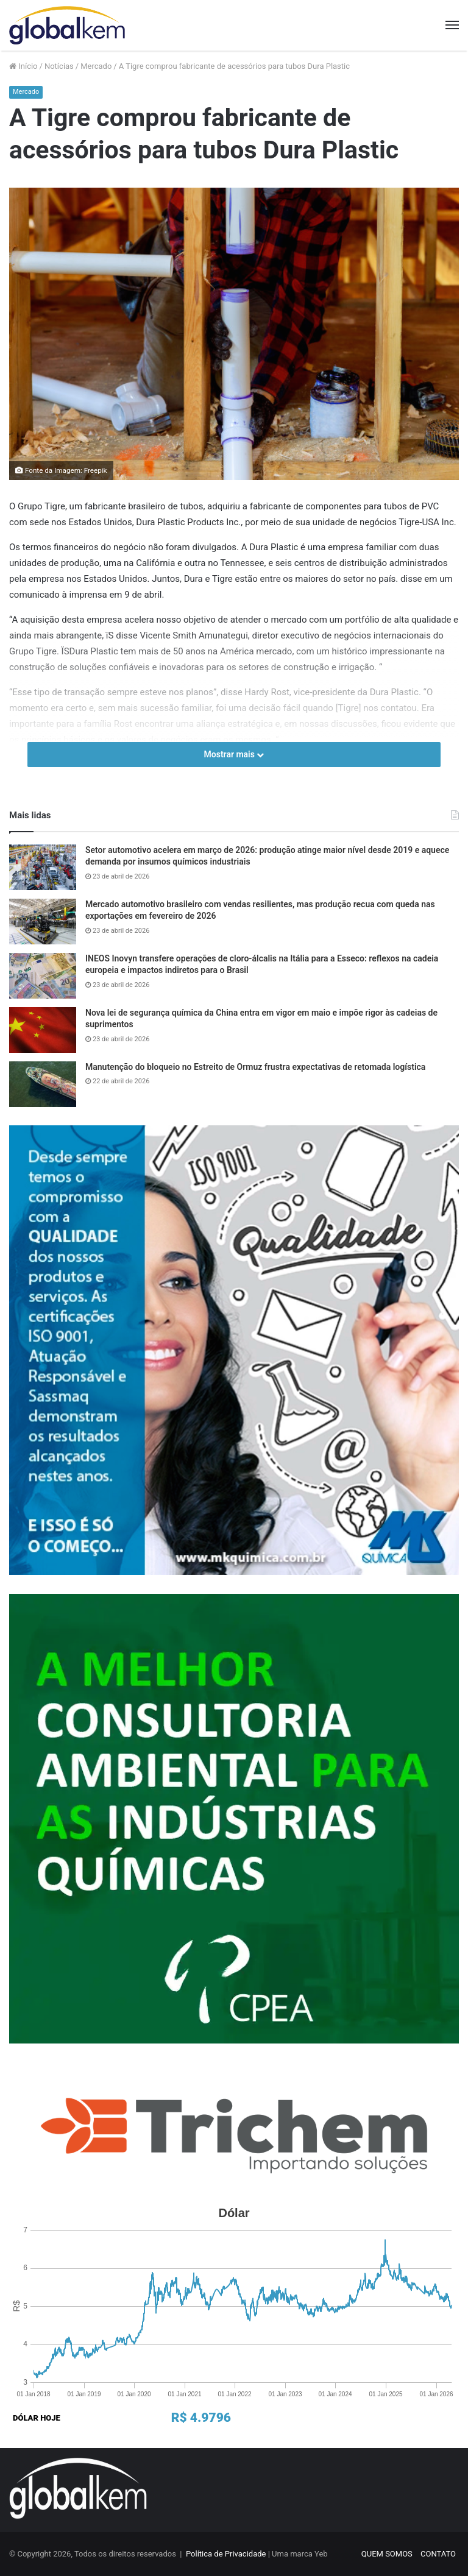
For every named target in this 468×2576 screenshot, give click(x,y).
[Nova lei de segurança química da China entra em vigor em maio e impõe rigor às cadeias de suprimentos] (42, 1030)
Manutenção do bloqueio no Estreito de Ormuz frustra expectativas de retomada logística (255, 1067)
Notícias (59, 66)
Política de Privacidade (226, 2553)
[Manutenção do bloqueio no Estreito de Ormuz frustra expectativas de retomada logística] (42, 1084)
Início (23, 66)
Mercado (96, 66)
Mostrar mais (234, 754)
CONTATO (438, 2553)
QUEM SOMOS (387, 2553)
